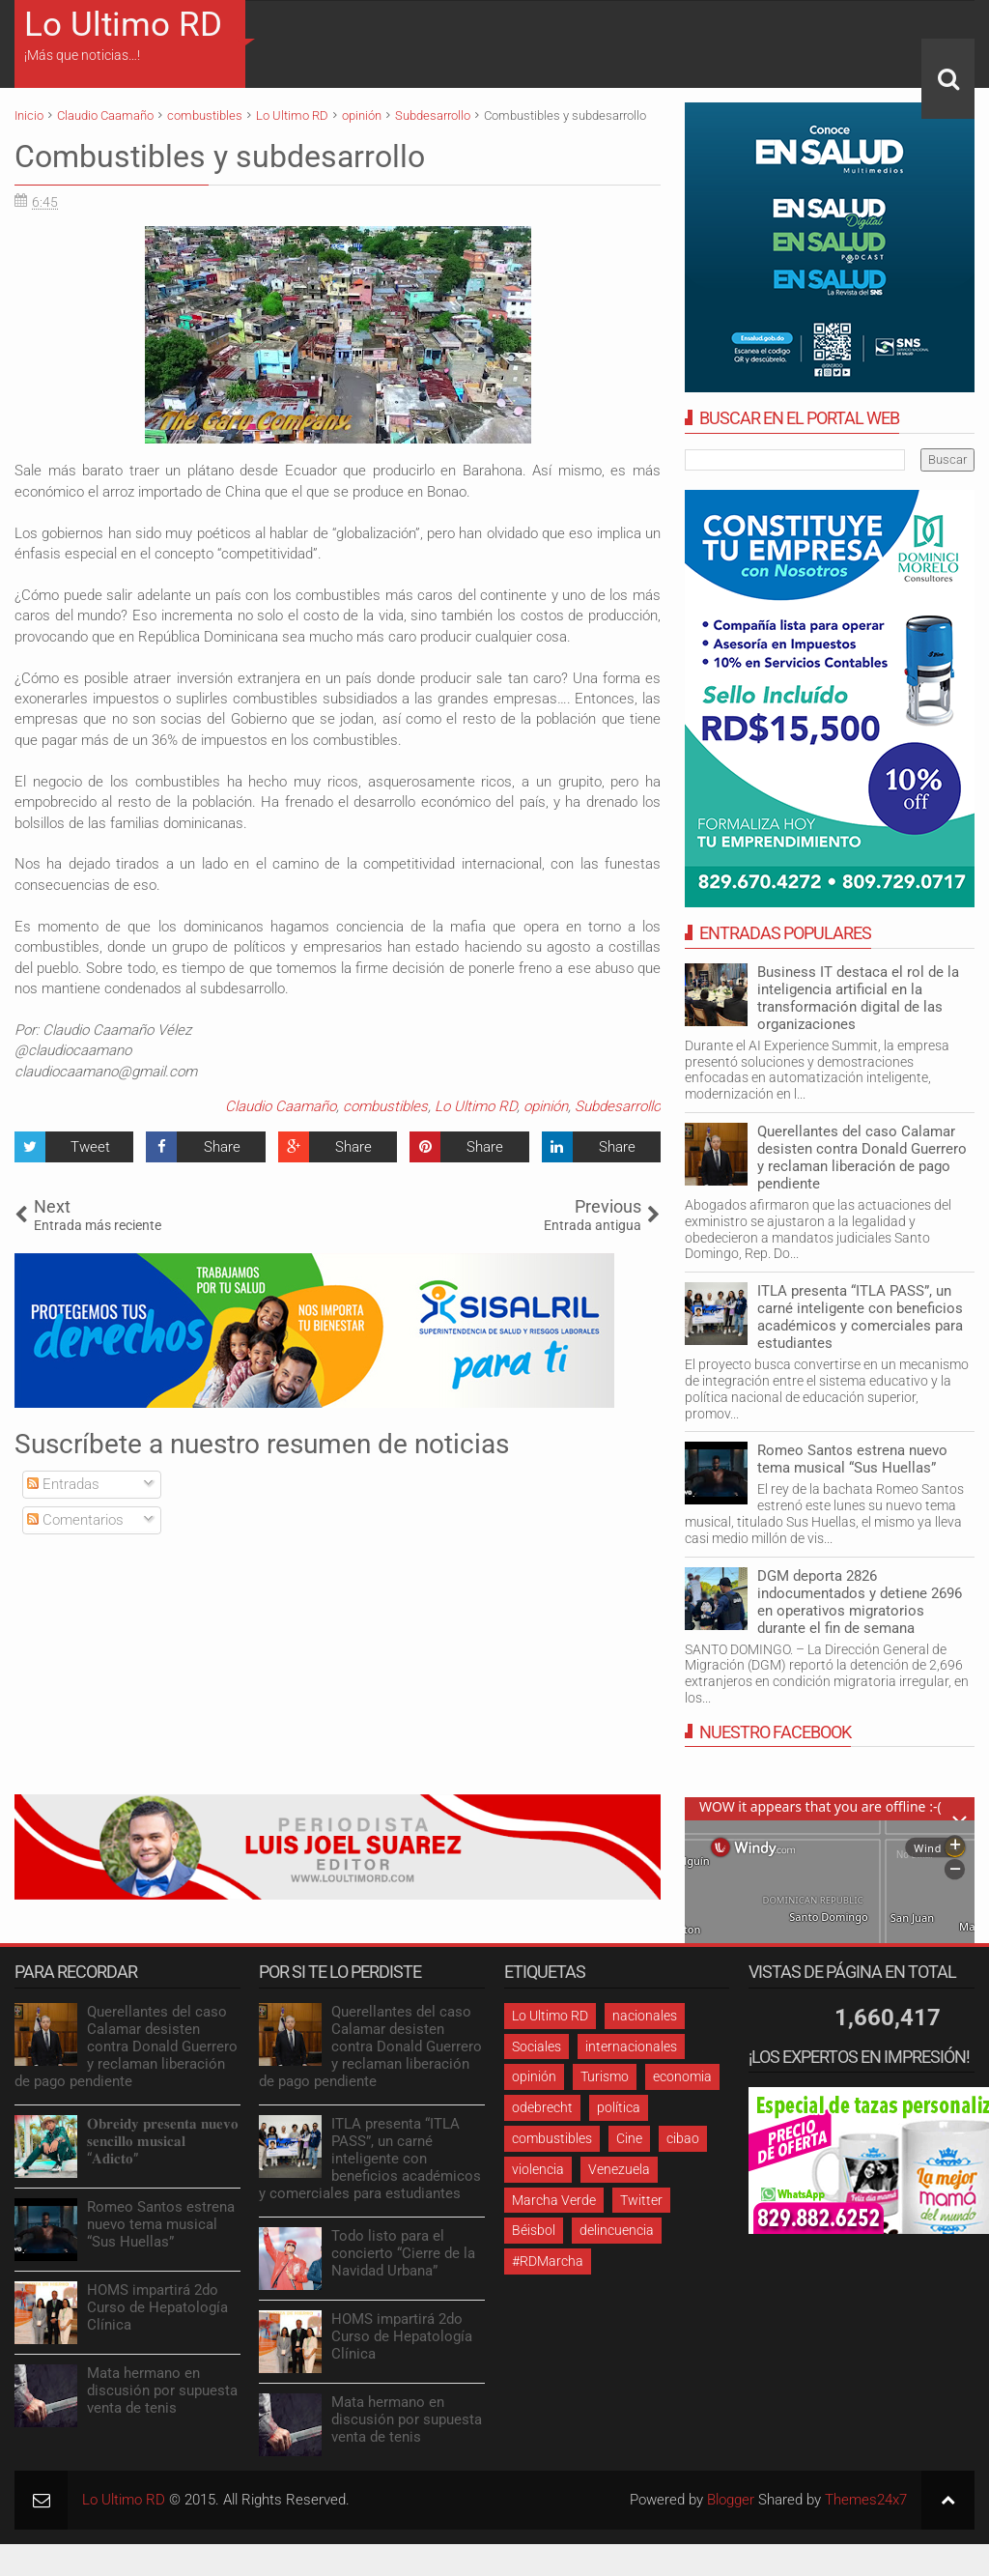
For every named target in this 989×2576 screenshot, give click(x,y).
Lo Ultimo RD (123, 24)
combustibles (385, 1106)
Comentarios (75, 1520)
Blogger (730, 2499)
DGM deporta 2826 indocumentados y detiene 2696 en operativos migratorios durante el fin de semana (859, 1602)
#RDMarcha (547, 2261)
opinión (545, 1106)
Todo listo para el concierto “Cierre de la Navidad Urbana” (403, 2253)
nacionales (644, 2015)
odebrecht (542, 2107)
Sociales (536, 2046)
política (618, 2107)
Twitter (641, 2200)
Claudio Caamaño (280, 1106)
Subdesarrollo (618, 1106)
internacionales (631, 2046)
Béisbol (533, 2230)
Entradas (63, 1484)
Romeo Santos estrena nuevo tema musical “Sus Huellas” (852, 1459)
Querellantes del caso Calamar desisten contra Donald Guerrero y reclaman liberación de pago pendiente (862, 1157)
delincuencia (616, 2230)
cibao (682, 2138)
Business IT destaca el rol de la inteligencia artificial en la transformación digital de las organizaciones (858, 998)
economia (682, 2076)
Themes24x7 (866, 2499)
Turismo (604, 2076)
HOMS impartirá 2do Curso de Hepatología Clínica (157, 2307)
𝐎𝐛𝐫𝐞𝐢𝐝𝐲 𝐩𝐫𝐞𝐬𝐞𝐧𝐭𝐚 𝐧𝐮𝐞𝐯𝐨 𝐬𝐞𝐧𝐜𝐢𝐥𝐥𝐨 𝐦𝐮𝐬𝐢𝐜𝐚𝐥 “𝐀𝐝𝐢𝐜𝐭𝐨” (163, 2141)
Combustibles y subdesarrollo (219, 156)
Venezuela (619, 2169)
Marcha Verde (554, 2200)
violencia (538, 2169)
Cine (629, 2138)
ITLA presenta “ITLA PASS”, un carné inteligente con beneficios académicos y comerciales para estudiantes (860, 1317)
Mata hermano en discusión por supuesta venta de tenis (162, 2390)
